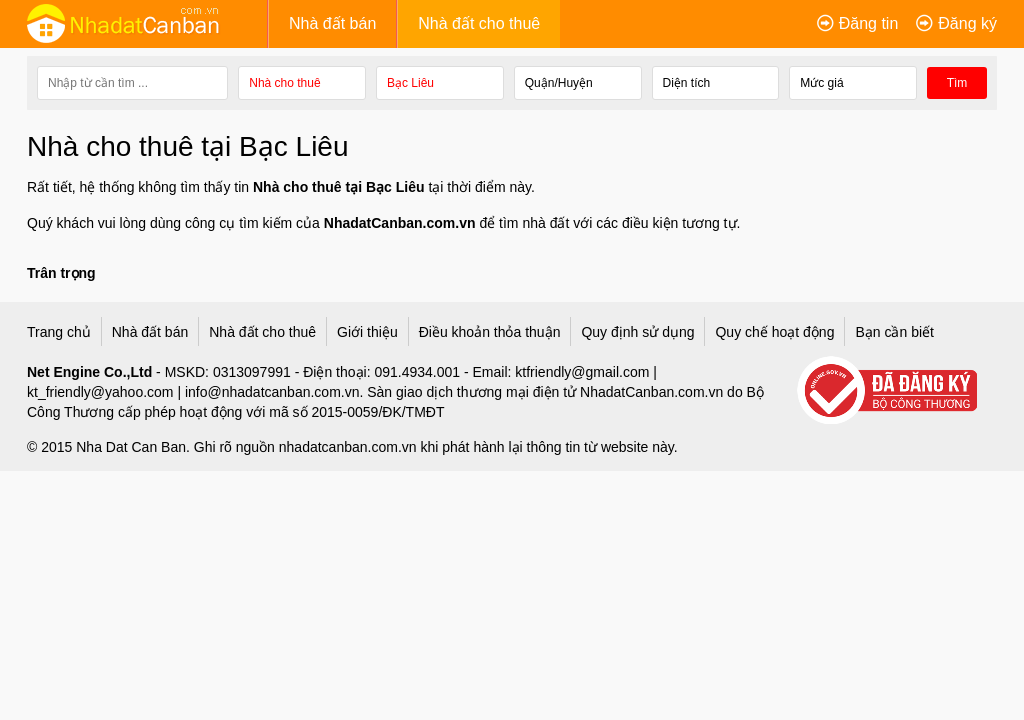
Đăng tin (869, 23)
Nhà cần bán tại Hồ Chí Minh (802, 186)
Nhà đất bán (332, 23)
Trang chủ (59, 330)
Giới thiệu (367, 330)
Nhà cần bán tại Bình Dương (801, 248)
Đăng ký (967, 23)
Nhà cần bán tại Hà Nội (784, 217)
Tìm (957, 83)
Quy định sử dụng (637, 330)
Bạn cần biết (894, 330)
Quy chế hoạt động (774, 330)
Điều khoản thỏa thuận (490, 330)
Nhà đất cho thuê (479, 23)
